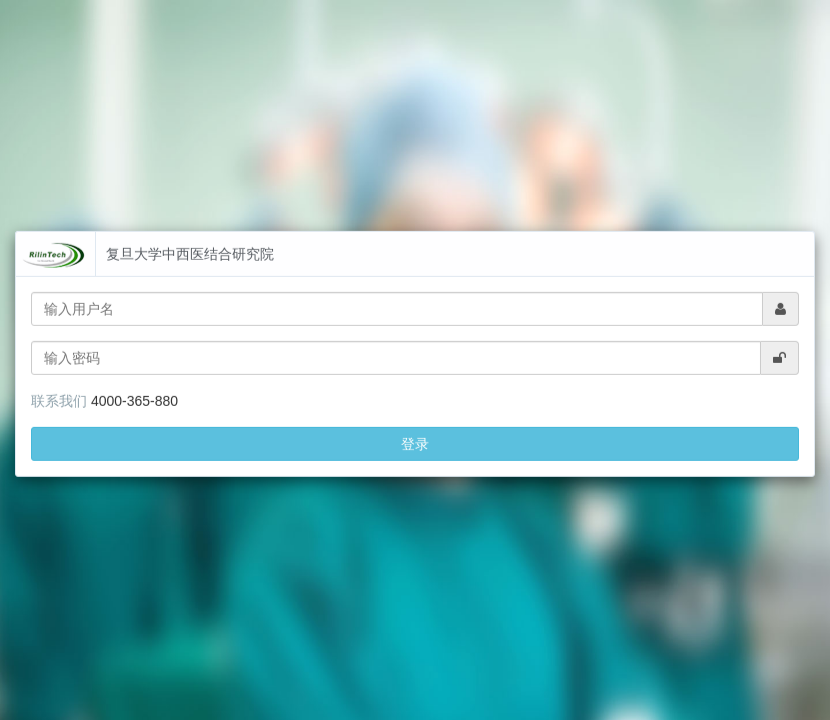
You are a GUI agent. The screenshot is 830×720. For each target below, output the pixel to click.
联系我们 (59, 387)
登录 (415, 430)
